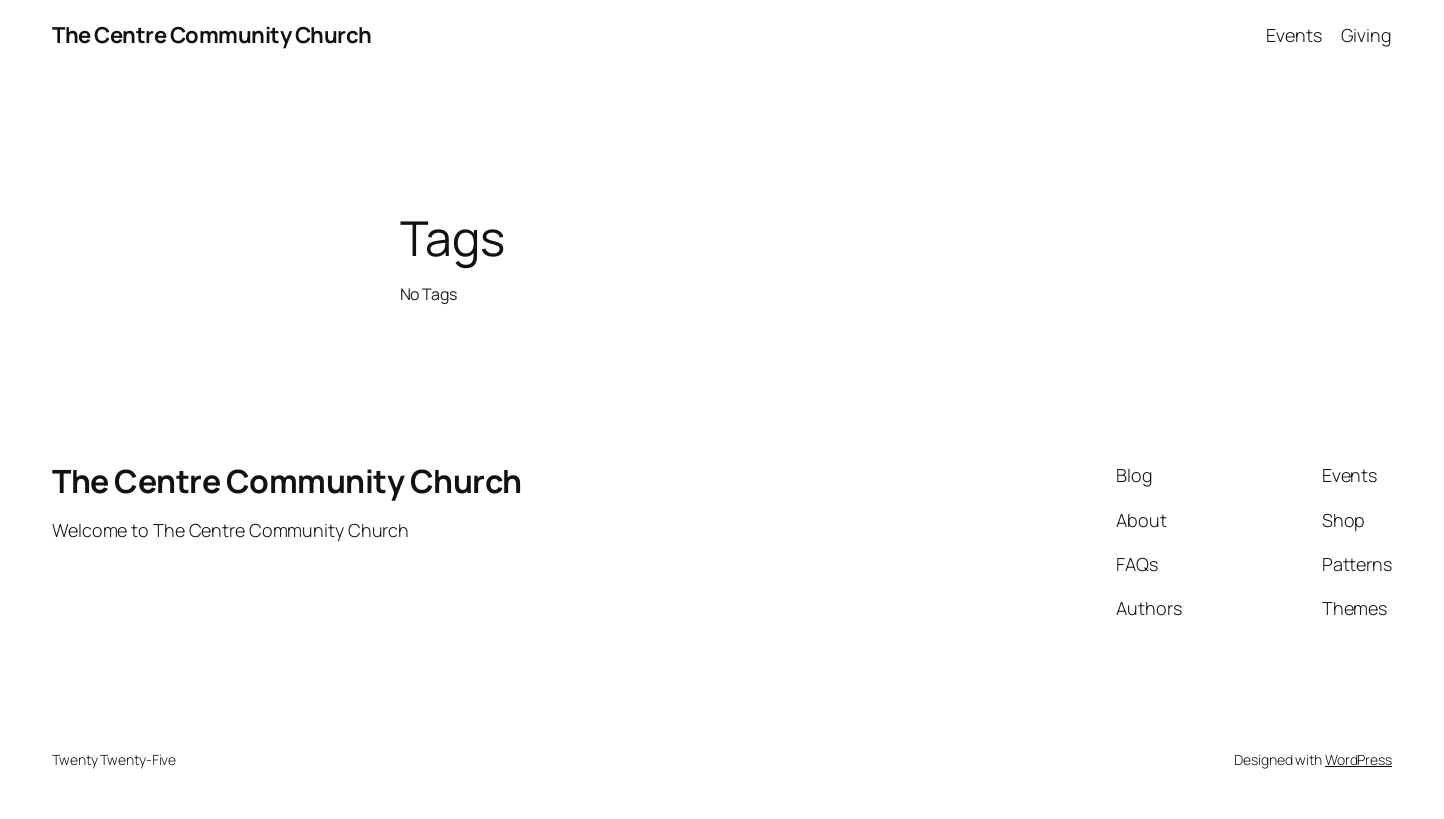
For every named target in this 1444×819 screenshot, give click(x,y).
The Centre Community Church (212, 35)
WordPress (1358, 759)
